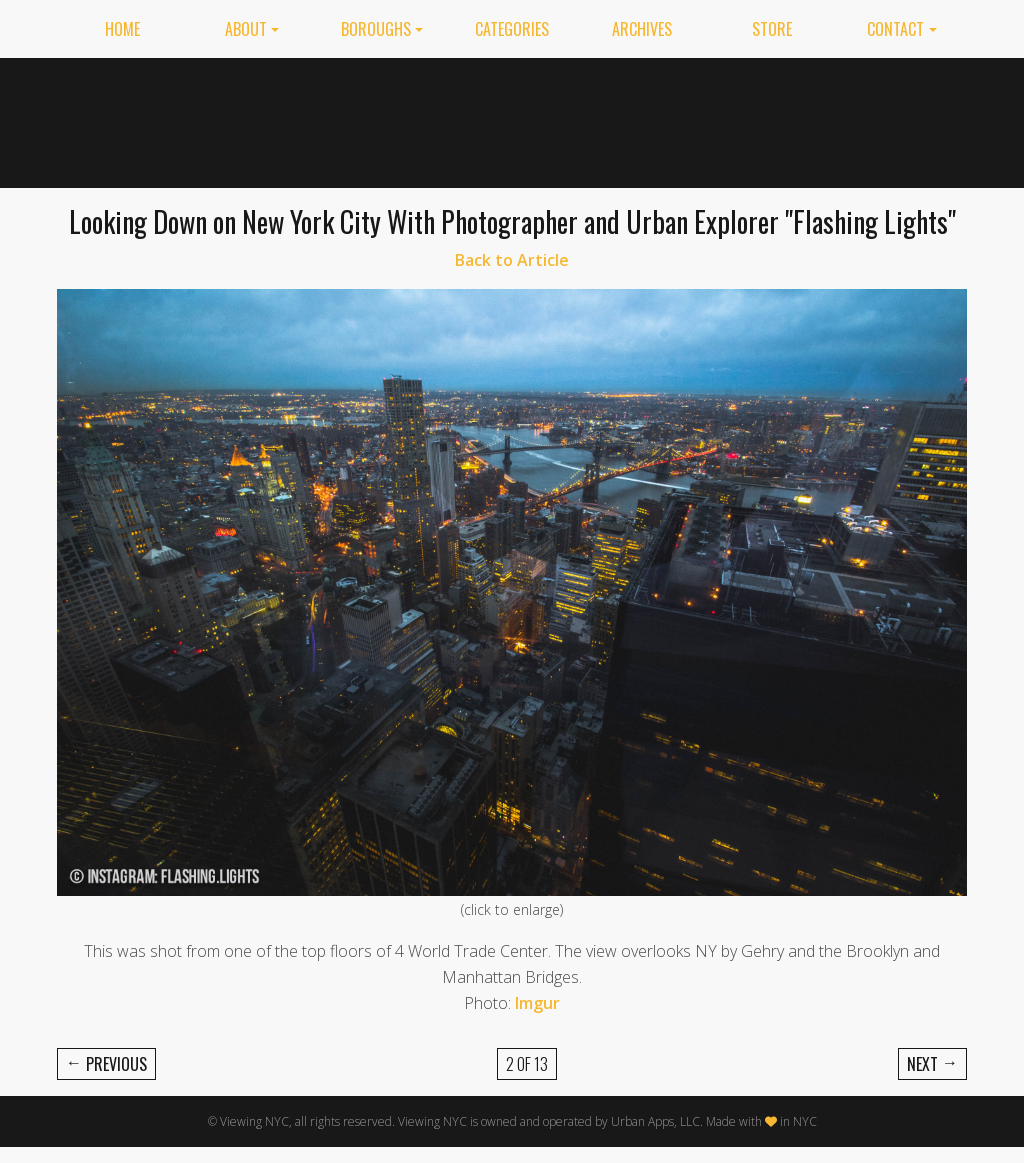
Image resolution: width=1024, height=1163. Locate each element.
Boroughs (376, 29)
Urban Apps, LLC (655, 1121)
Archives (642, 29)
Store (772, 29)
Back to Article (512, 260)
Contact (895, 29)
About (246, 29)
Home (122, 29)
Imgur (537, 1003)
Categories (512, 29)
